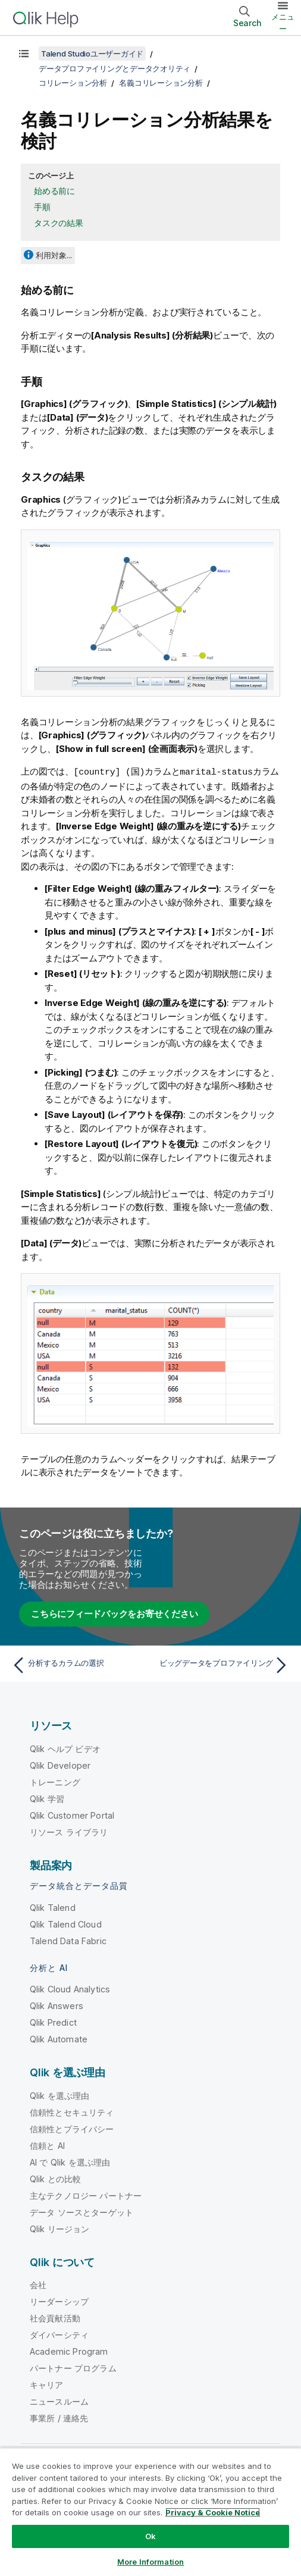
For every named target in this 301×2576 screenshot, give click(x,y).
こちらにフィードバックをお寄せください (114, 1613)
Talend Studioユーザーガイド (92, 53)
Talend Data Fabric (68, 1940)
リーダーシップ (59, 2301)
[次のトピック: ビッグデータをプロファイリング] (222, 1664)
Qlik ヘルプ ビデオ (65, 1748)
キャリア (47, 2384)
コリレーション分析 (73, 82)
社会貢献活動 (55, 2317)
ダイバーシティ (59, 2334)
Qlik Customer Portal (72, 1815)
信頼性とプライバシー (72, 2128)
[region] (150, 2511)
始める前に (54, 191)
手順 (42, 207)
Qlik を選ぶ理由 (60, 2095)
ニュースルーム (59, 2401)
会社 (38, 2284)
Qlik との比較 (55, 2178)
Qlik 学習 (47, 1798)
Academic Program (69, 2351)
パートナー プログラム (73, 2367)
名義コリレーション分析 (160, 82)
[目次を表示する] (24, 53)
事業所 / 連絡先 (59, 2417)
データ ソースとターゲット (81, 2212)
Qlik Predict (53, 2022)
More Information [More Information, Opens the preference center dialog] (150, 2561)
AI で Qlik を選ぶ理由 (70, 2162)
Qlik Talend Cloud (66, 1924)
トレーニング (55, 1781)
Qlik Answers (56, 2005)
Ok (150, 2536)
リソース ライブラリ (69, 1831)
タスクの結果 (58, 223)
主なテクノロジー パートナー (86, 2195)
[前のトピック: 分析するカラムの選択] (78, 1664)
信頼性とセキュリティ (72, 2112)
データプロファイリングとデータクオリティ (114, 68)
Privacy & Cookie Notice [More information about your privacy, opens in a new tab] (212, 2512)
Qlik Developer (60, 1765)
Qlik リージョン (60, 2228)
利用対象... (54, 255)
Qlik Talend (53, 1907)
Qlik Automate (58, 2038)
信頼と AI (47, 2145)
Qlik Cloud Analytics (70, 1988)
